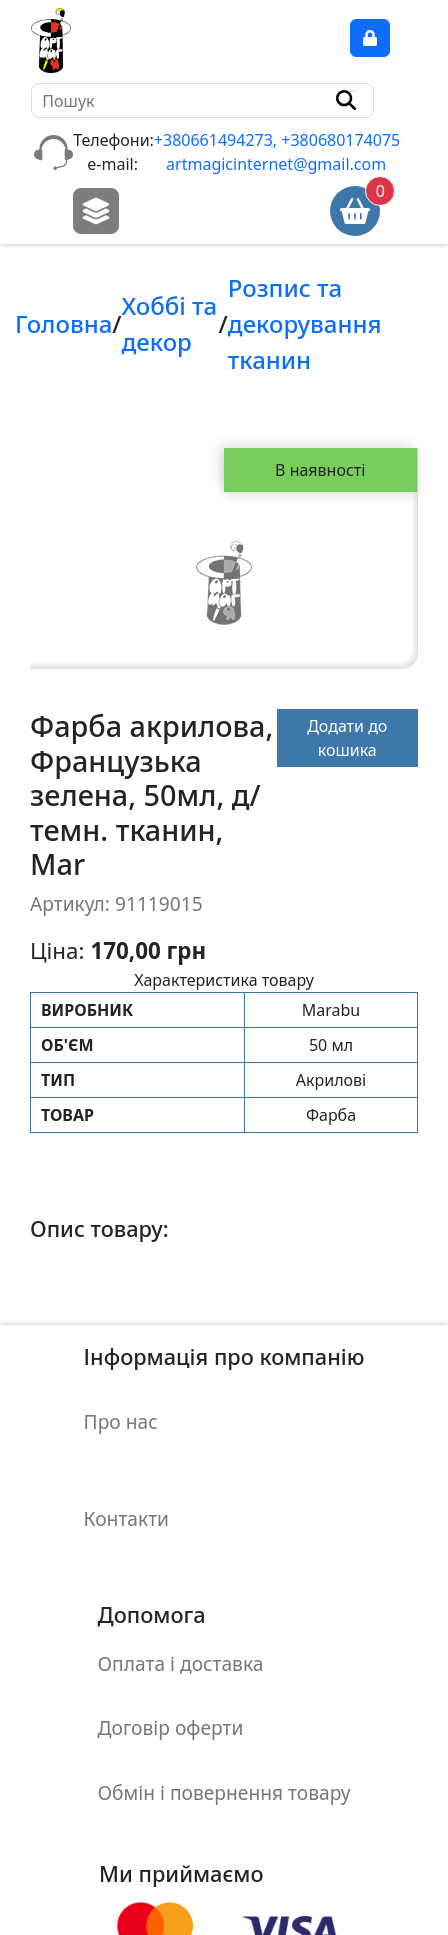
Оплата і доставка (181, 1623)
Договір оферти (171, 1677)
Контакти (126, 1492)
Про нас (121, 1412)
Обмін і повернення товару (224, 1730)
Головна (63, 323)
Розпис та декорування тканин (305, 323)
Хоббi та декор (169, 323)
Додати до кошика (363, 738)
